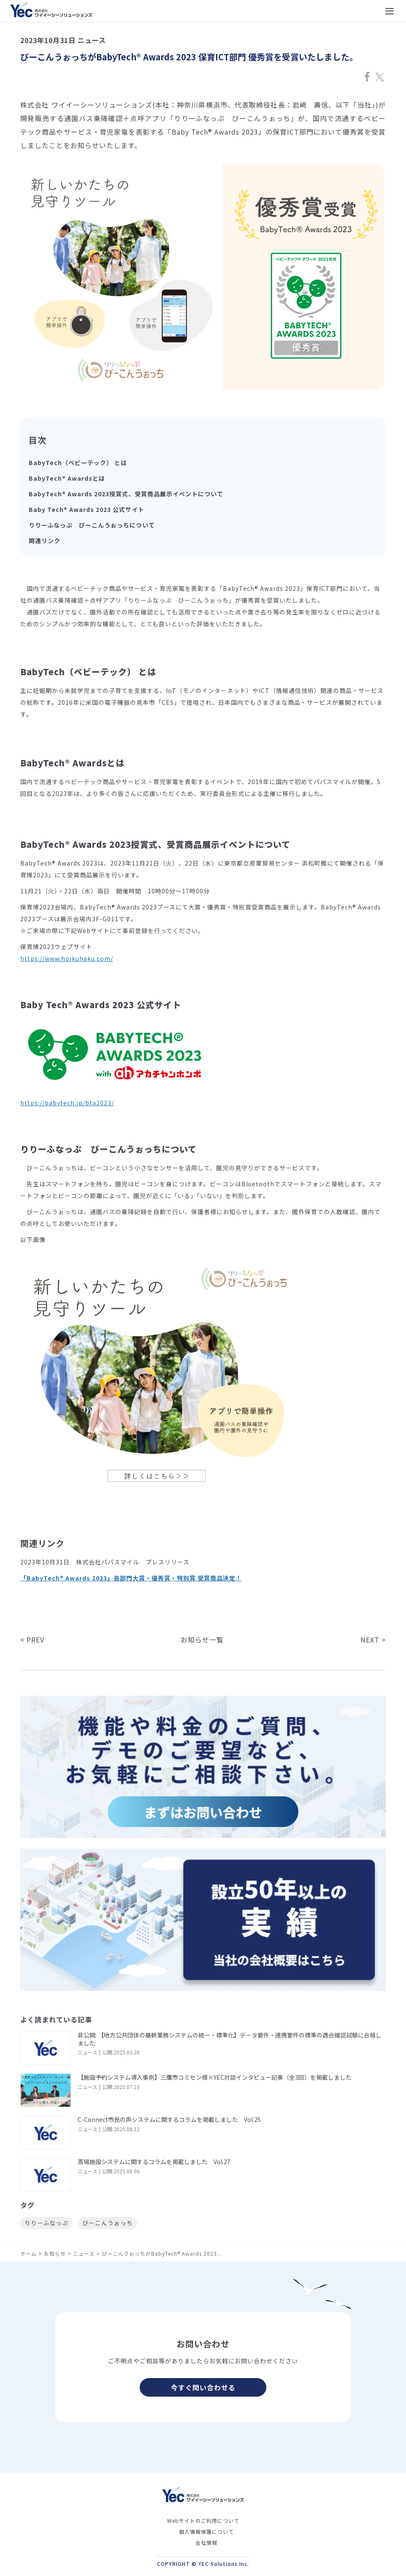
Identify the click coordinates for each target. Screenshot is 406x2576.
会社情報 (206, 2542)
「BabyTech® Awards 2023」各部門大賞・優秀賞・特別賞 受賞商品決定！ (131, 1578)
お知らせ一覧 (202, 1639)
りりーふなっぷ (46, 2223)
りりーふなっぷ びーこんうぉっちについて (92, 525)
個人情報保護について (206, 2531)
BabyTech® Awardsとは (67, 478)
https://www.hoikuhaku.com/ (66, 958)
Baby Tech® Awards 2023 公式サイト (86, 509)
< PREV (32, 1639)
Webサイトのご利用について (203, 2520)
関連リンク (44, 540)
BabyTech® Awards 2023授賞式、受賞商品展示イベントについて (126, 494)
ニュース (84, 2253)
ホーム (28, 2253)
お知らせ (55, 2253)
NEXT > (373, 1639)
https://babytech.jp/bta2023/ (67, 1103)
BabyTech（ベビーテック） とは (78, 462)
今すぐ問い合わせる (203, 2387)
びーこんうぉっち (107, 2223)
